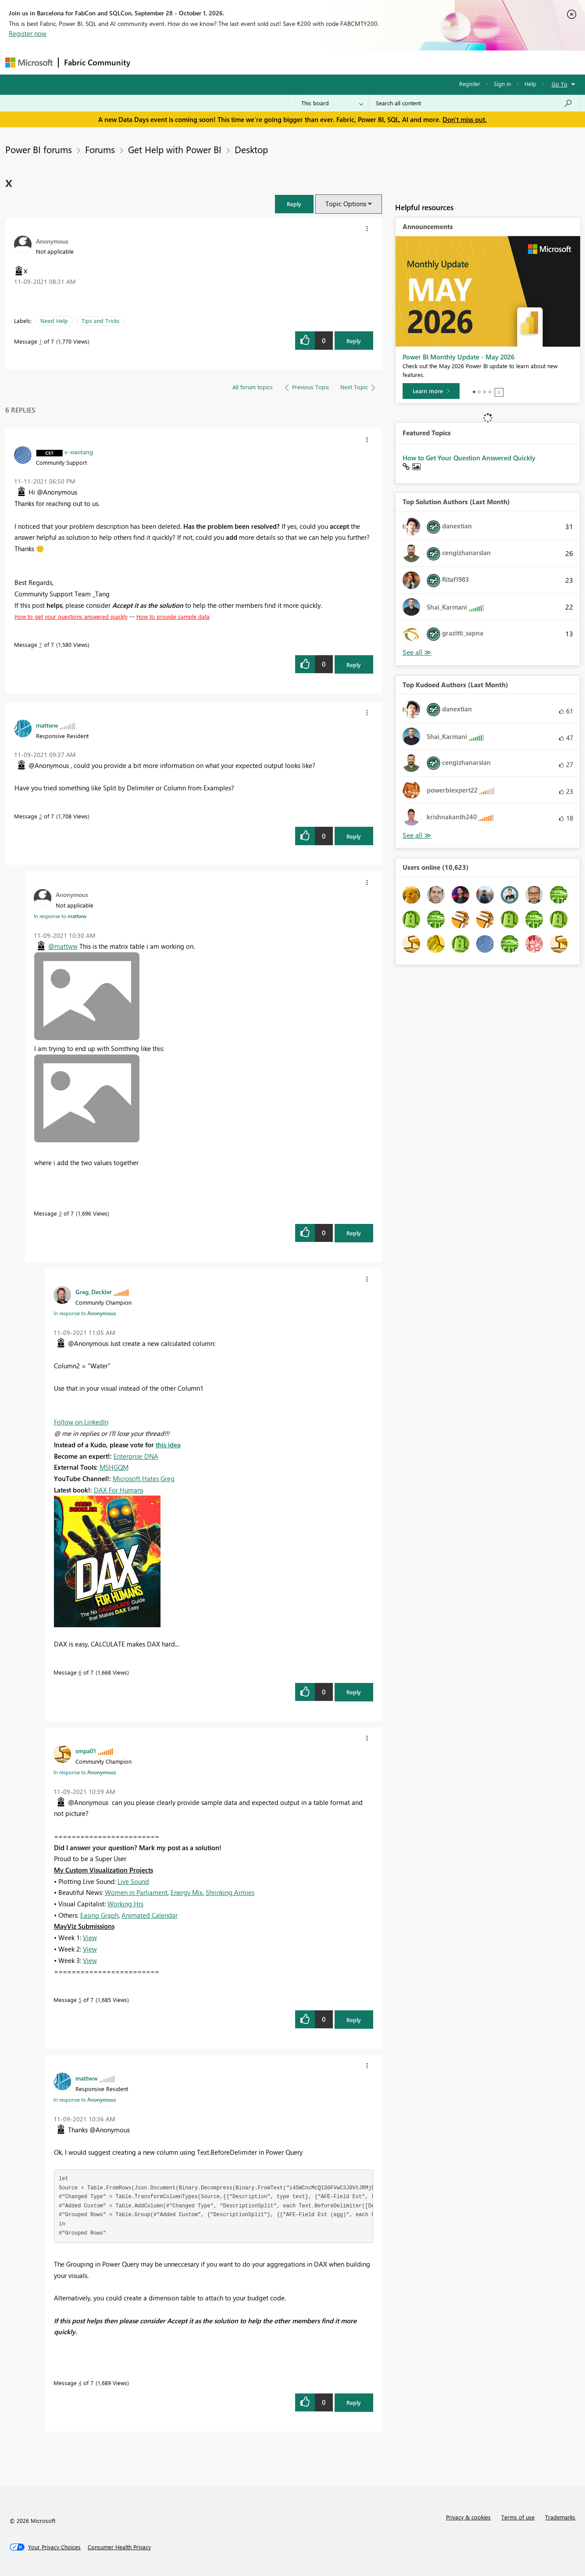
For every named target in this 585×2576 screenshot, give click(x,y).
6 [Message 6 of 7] (80, 1672)
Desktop (251, 149)
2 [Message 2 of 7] (40, 816)
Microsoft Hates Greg (144, 1478)
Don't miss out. (464, 119)
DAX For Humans (118, 1489)
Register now (27, 33)
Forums (150, 62)
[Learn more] (431, 391)
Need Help (54, 320)
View (90, 1937)
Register (469, 83)
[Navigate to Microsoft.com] (29, 62)
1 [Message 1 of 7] (40, 341)
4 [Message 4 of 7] (80, 2382)
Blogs (303, 62)
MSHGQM (114, 1467)
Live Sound (133, 1881)
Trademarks (560, 2517)
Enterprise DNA (136, 1456)
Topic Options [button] (345, 203)
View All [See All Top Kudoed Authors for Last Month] (417, 835)
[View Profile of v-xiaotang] (78, 451)
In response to (60, 915)
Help (530, 83)
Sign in (502, 83)
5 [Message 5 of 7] (80, 1999)
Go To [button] (559, 84)
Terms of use (518, 2517)
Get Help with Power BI (174, 149)
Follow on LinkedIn (81, 1421)
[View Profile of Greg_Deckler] (93, 1291)
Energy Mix (187, 1892)
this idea (168, 1444)
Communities (263, 62)
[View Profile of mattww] (47, 725)
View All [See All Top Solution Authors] (417, 652)
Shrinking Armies (230, 1892)
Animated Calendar (149, 1915)
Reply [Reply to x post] (353, 340)
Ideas (225, 62)
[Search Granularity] (332, 103)
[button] (294, 204)
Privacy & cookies (468, 2517)
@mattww (63, 946)
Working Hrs (125, 1903)
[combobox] (474, 103)
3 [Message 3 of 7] (60, 1213)
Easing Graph (99, 1915)
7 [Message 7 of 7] (40, 644)
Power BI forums (38, 149)
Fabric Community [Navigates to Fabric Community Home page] (97, 62)
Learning (337, 62)
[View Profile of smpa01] (85, 1750)
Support (374, 62)
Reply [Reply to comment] (353, 664)
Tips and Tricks (101, 320)
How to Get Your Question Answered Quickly (469, 457)
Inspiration (188, 62)
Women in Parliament (136, 1892)
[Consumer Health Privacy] (119, 2547)
